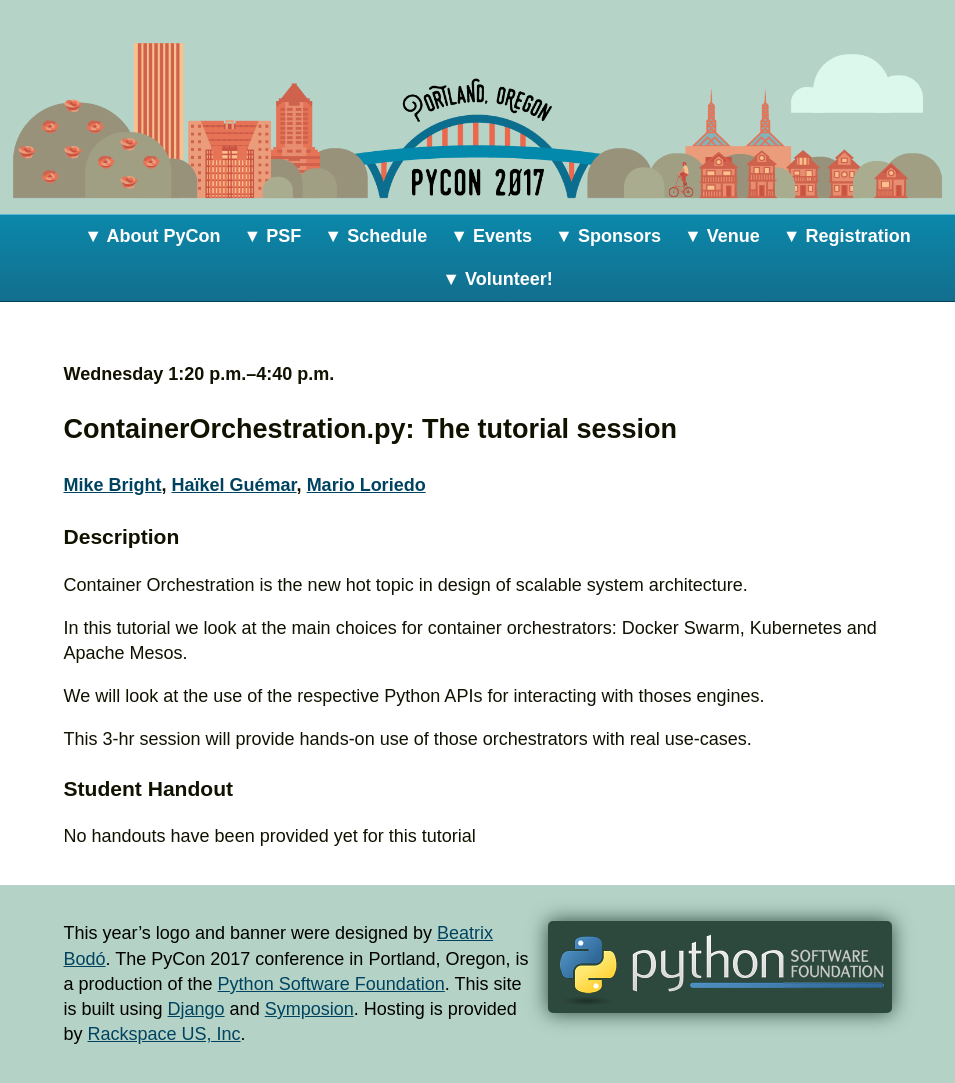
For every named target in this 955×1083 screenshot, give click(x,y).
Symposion (309, 1009)
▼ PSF (273, 236)
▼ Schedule (375, 236)
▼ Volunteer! (497, 279)
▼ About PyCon (152, 236)
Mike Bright (113, 485)
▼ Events (491, 236)
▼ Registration (847, 236)
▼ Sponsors (608, 236)
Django (196, 1009)
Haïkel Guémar (234, 485)
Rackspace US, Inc (164, 1034)
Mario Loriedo (366, 485)
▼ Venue (722, 236)
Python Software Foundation (331, 984)
